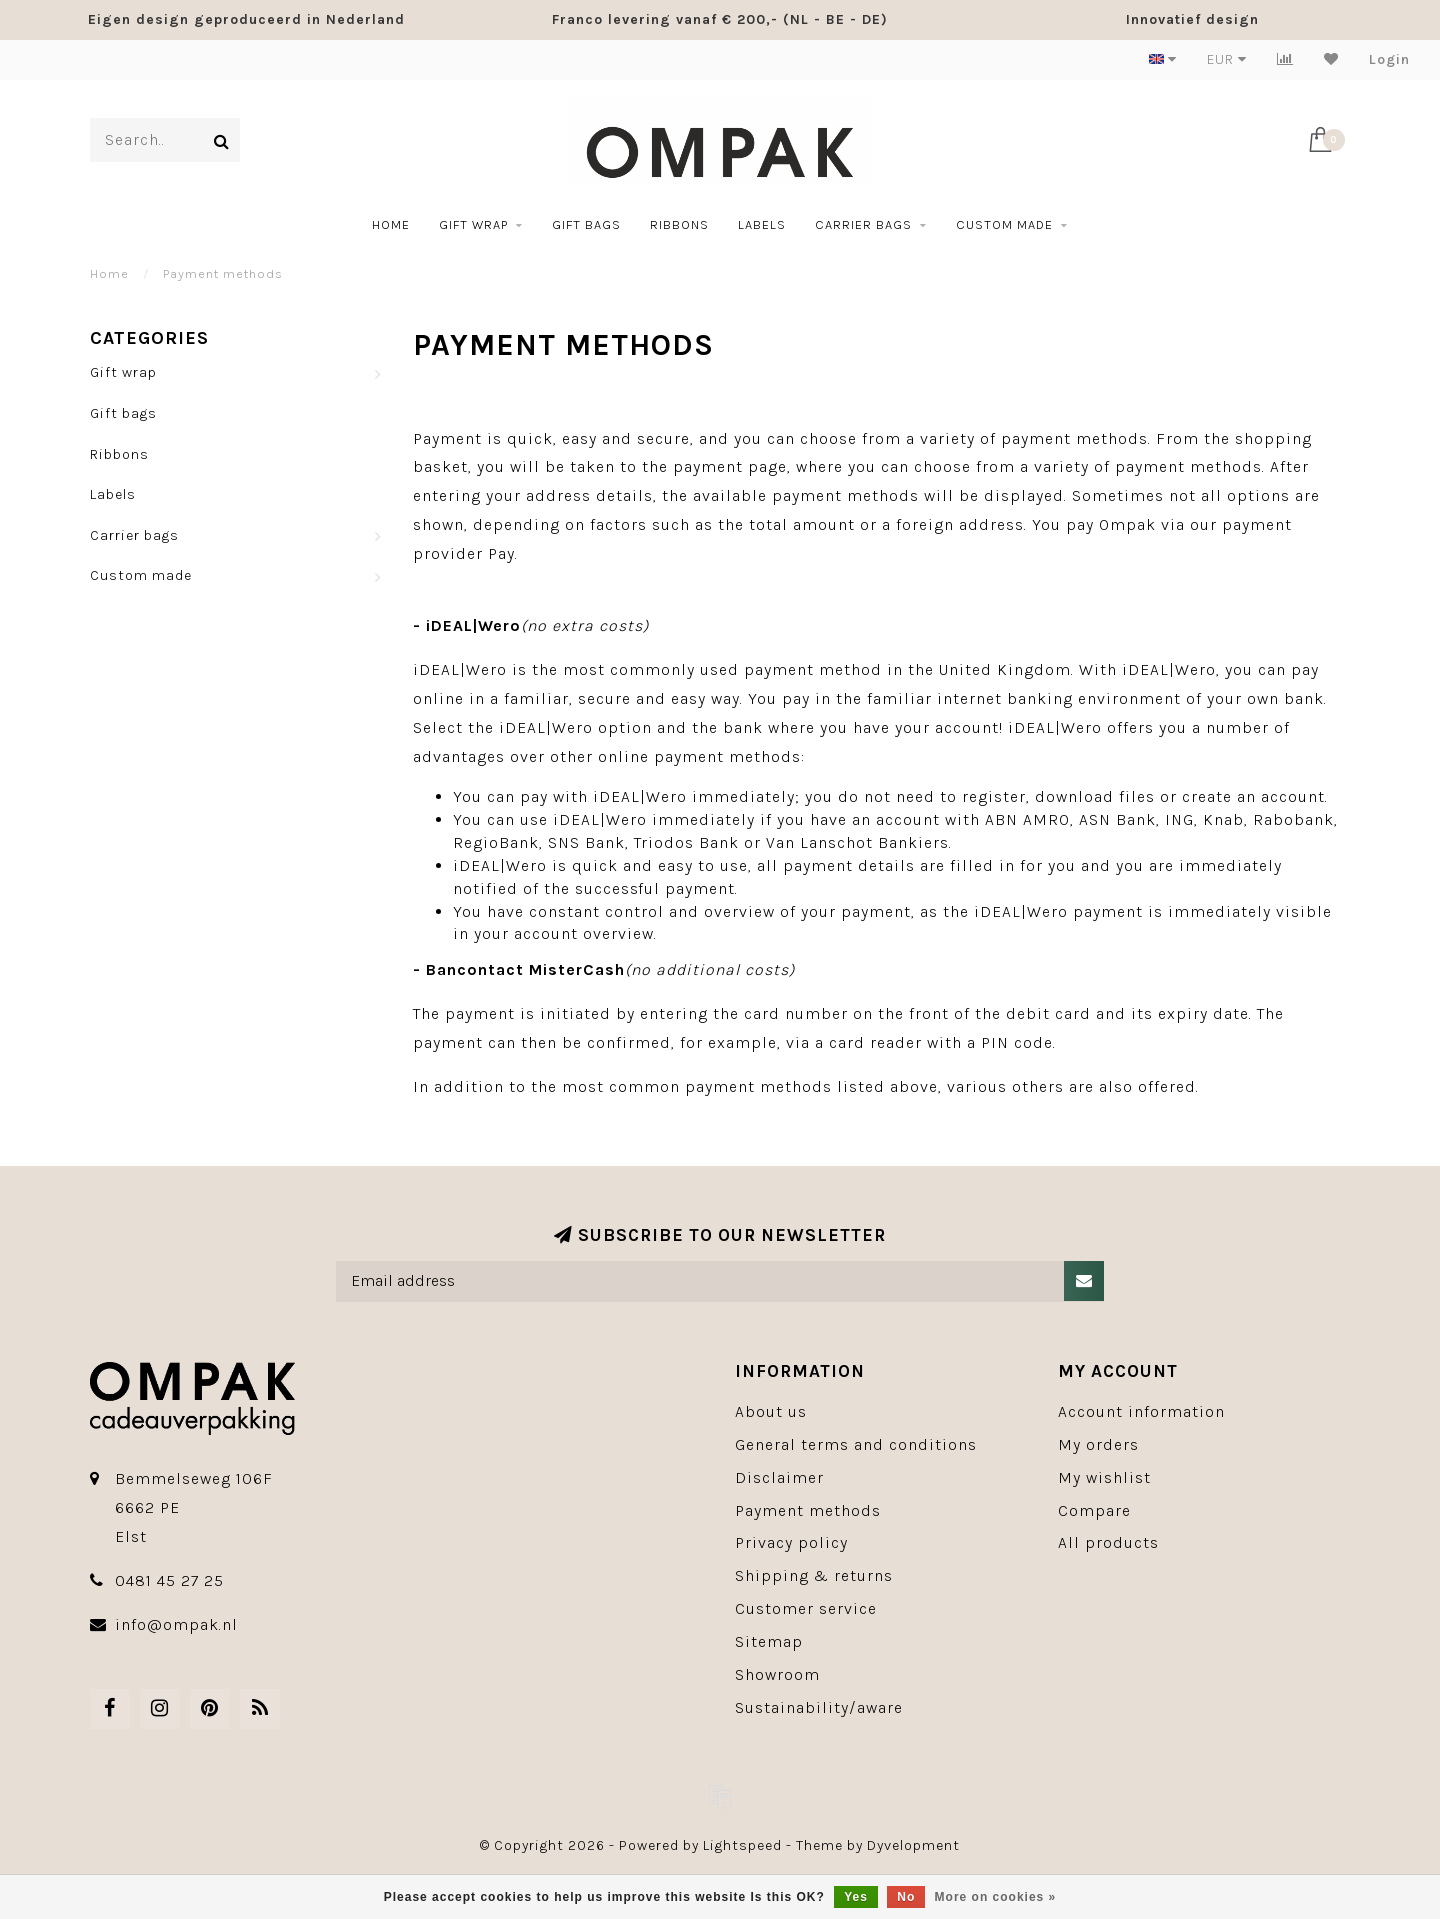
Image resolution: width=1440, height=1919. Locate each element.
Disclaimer (779, 1477)
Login (1389, 59)
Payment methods (808, 1510)
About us (771, 1411)
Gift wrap (473, 224)
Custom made (1004, 224)
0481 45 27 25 (169, 1580)
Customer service (806, 1608)
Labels (762, 224)
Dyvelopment (913, 1845)
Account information (1141, 1411)
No (906, 1897)
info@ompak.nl (176, 1624)
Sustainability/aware (819, 1707)
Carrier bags (863, 224)
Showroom (777, 1674)
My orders (1098, 1444)
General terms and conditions (856, 1444)
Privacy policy (791, 1542)
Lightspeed (742, 1845)
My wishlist (1104, 1477)
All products (1108, 1542)
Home (391, 224)
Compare (1094, 1510)
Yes (856, 1897)
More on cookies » (996, 1897)
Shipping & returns (814, 1575)
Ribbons (679, 224)
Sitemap (769, 1641)
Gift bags (586, 224)
